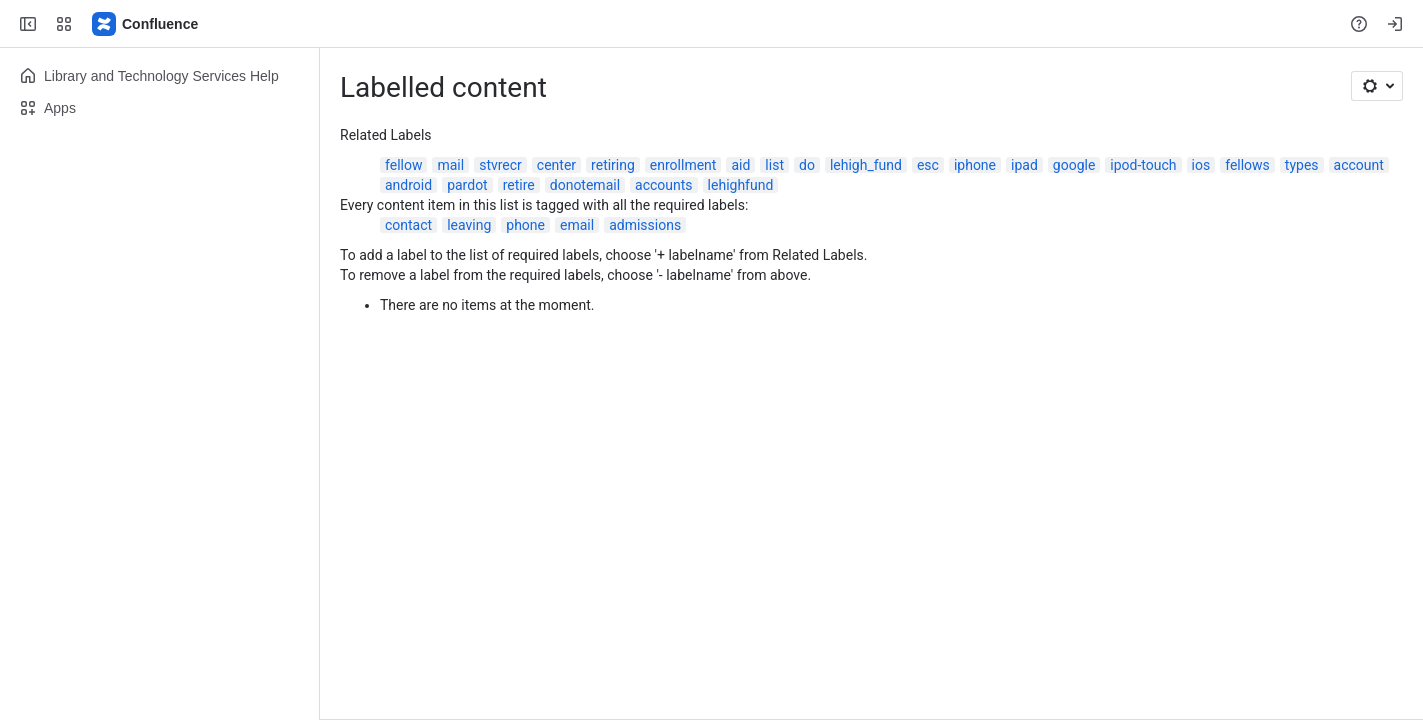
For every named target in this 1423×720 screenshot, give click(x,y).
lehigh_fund (866, 165)
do (807, 165)
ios (1201, 165)
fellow (403, 165)
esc (928, 165)
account (1359, 165)
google (1074, 165)
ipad (1024, 165)
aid (740, 165)
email (577, 225)
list (774, 165)
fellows (1247, 165)
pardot (467, 185)
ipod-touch (1143, 165)
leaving (469, 225)
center (556, 165)
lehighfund (741, 185)
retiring (613, 165)
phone (525, 225)
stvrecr (500, 165)
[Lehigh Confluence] (146, 24)
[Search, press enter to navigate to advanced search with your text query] (707, 24)
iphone (975, 165)
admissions (645, 225)
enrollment (683, 165)
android (408, 185)
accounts (664, 185)
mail (450, 165)
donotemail (585, 185)
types (1302, 165)
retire (519, 185)
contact (408, 225)
